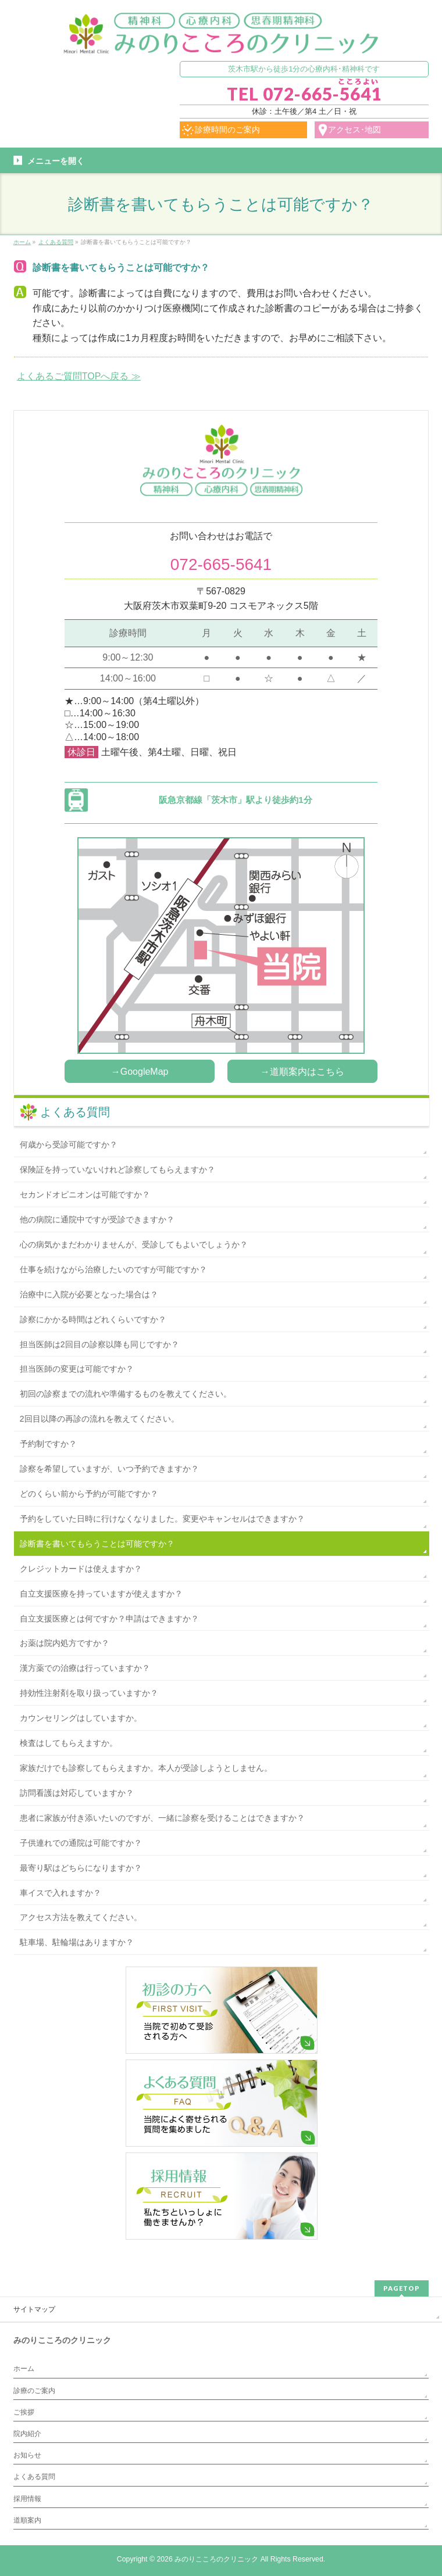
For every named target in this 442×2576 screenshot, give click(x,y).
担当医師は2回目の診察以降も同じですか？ (99, 1344)
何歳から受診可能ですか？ (68, 1144)
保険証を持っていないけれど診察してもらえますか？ (117, 1169)
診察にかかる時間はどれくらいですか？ (93, 1319)
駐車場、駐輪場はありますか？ (77, 1942)
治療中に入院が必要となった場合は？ (89, 1294)
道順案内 (27, 2520)
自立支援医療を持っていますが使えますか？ (101, 1593)
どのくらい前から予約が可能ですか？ (89, 1493)
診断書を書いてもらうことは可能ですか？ (97, 1543)
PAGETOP (401, 2288)
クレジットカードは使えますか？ (81, 1568)
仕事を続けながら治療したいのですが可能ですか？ (113, 1269)
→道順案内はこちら (302, 1072)
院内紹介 (27, 2434)
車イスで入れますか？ (60, 1892)
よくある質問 (75, 1112)
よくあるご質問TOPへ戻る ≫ (79, 376)
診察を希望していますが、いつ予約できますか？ (109, 1468)
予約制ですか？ (48, 1443)
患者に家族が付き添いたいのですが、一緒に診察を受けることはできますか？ (162, 1817)
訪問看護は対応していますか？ (77, 1793)
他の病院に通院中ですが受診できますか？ (97, 1219)
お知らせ (27, 2455)
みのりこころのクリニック (216, 2559)
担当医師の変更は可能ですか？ (77, 1368)
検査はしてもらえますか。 (68, 1743)
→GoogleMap (140, 1072)
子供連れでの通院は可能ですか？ (81, 1842)
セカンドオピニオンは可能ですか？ (85, 1194)
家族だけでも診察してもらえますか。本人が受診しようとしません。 (146, 1768)
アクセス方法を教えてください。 (81, 1917)
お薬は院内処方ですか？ (64, 1643)
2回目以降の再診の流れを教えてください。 (99, 1418)
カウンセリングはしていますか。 (81, 1718)
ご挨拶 (23, 2412)
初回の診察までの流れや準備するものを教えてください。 (125, 1393)
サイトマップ (34, 2309)
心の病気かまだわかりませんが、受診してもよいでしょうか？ (134, 1244)
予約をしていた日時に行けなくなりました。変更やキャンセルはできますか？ (162, 1518)
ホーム (23, 2369)
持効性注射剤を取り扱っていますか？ (89, 1693)
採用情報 (27, 2499)
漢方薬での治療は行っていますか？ (85, 1668)
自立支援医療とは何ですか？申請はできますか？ (109, 1618)
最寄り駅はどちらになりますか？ (81, 1867)
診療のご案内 (34, 2391)
